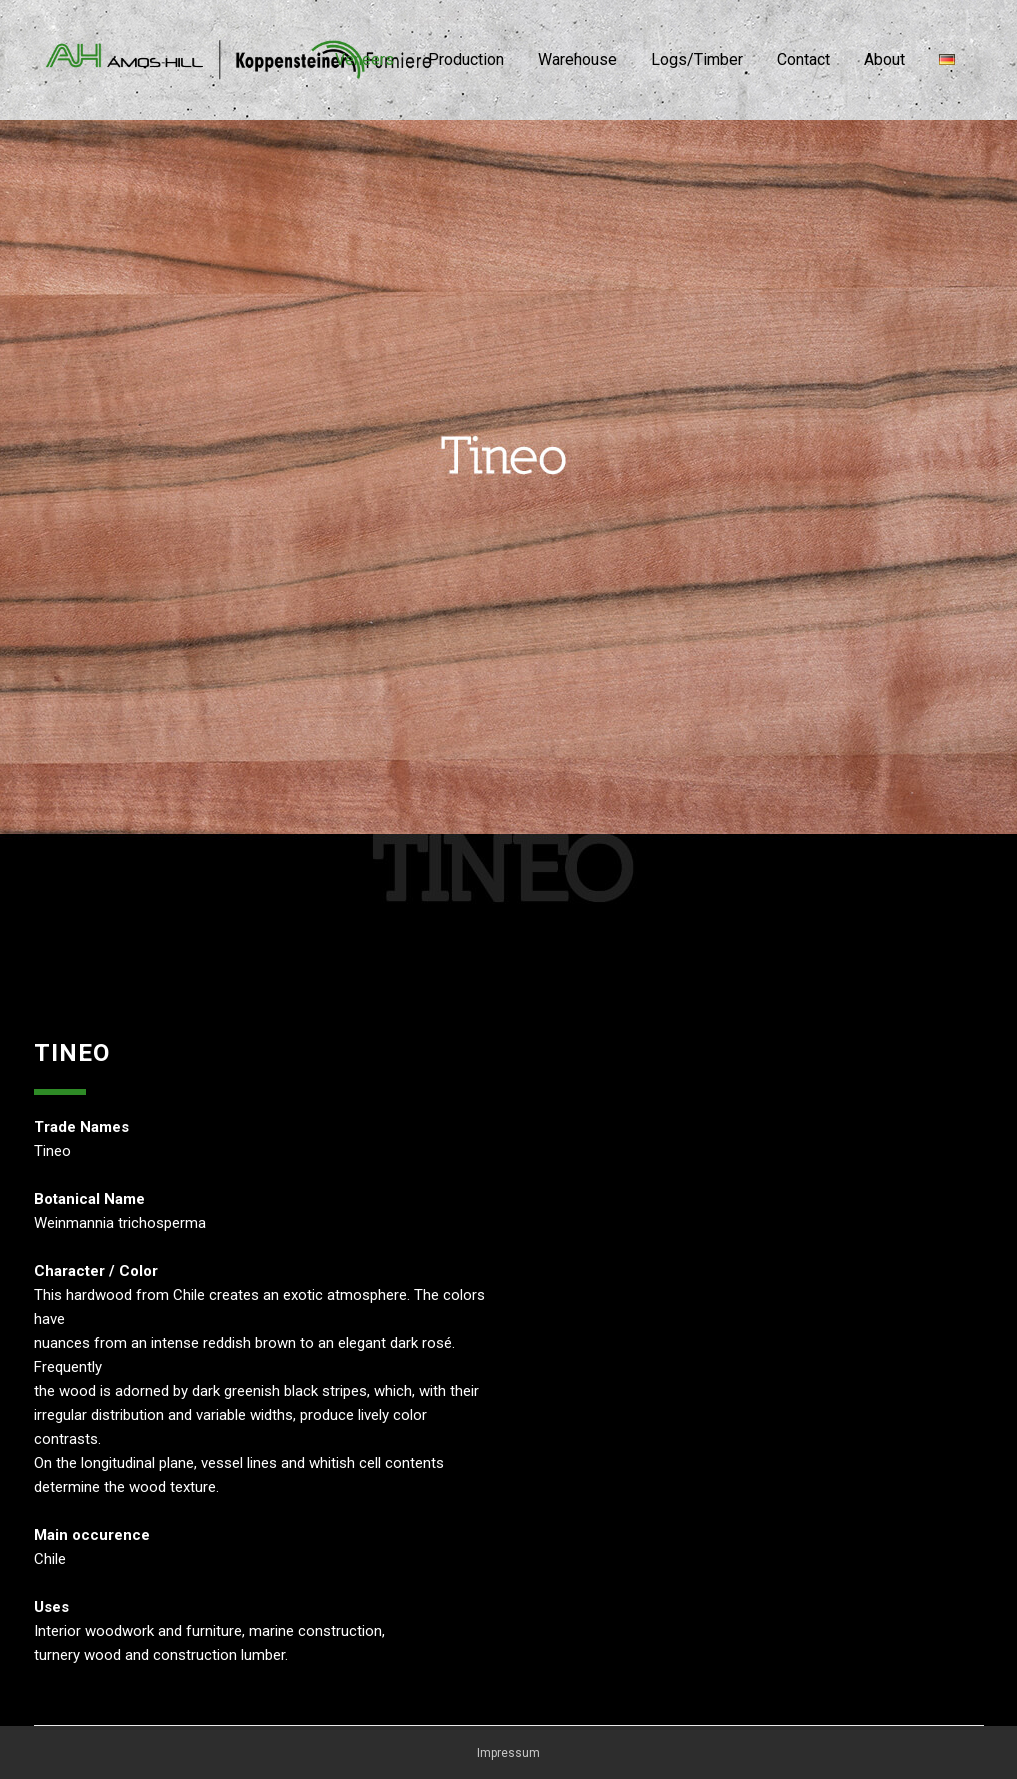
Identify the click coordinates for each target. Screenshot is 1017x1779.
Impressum (508, 1753)
